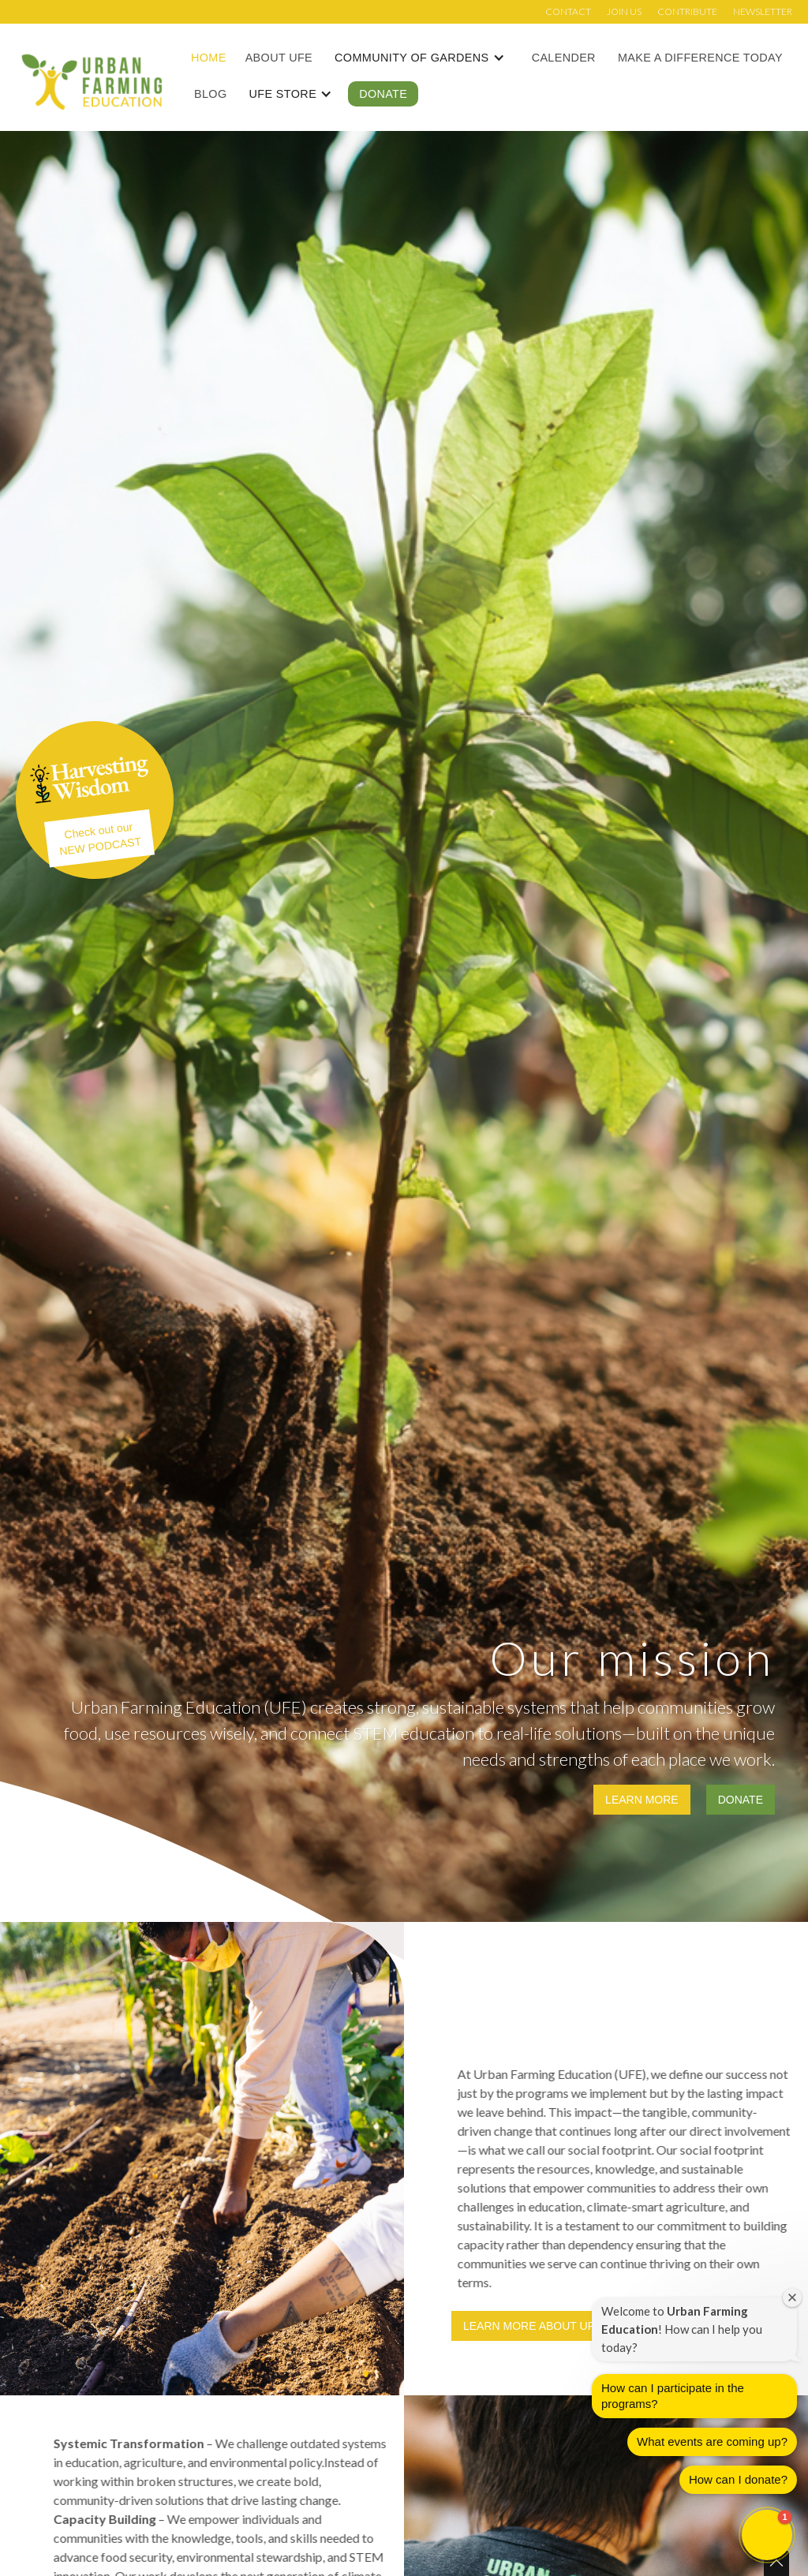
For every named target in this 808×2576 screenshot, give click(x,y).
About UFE (278, 57)
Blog (210, 94)
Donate (383, 94)
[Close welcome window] (792, 2300)
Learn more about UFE (532, 2326)
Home (208, 57)
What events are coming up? (712, 2444)
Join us (624, 11)
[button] (428, 57)
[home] (91, 81)
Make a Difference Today (700, 57)
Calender (564, 57)
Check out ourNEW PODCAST (100, 839)
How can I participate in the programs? (672, 2398)
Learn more (642, 1799)
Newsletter (762, 11)
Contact (568, 11)
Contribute (687, 11)
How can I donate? (738, 2482)
